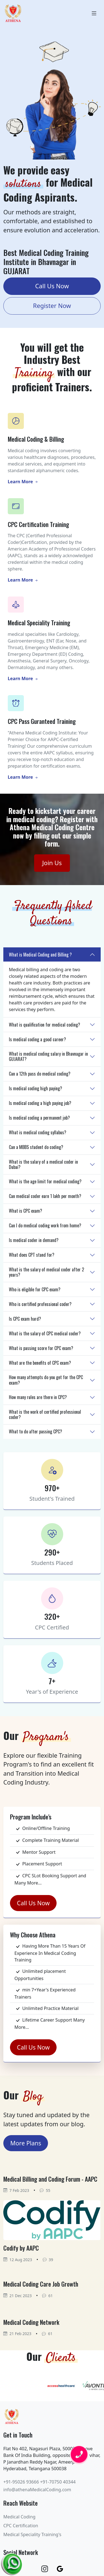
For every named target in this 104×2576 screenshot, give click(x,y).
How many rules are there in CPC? (38, 1397)
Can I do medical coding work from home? (45, 1225)
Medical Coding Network (31, 2322)
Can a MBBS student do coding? (36, 1147)
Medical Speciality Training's (32, 2534)
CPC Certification (20, 2526)
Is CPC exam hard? (25, 1318)
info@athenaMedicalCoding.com (37, 2490)
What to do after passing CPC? (35, 1431)
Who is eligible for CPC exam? (34, 1289)
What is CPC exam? (25, 1210)
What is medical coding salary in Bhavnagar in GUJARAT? (48, 1056)
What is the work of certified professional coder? (45, 1414)
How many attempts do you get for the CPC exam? (46, 1380)
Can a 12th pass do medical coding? (39, 1073)
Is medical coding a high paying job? (40, 1103)
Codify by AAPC (21, 2247)
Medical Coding (19, 2517)
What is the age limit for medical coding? (45, 1181)
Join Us (52, 863)
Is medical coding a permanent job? (39, 1117)
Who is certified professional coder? (40, 1304)
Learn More (23, 482)
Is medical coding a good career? (37, 1039)
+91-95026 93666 (21, 2482)
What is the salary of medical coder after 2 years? (46, 1272)
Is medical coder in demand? (34, 1240)
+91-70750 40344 (57, 2482)
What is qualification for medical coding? (44, 1024)
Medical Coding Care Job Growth (40, 2283)
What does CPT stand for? (31, 1254)
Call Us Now (52, 286)
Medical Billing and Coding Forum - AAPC (50, 2178)
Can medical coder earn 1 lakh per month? (45, 1196)
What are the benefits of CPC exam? (40, 1362)
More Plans (25, 2143)
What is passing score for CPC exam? (41, 1348)
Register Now (52, 306)
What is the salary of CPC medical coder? (45, 1333)
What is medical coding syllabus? (37, 1132)
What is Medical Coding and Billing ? (40, 954)
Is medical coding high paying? (35, 1088)
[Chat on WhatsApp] (12, 2562)
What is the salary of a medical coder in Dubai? (43, 1164)
